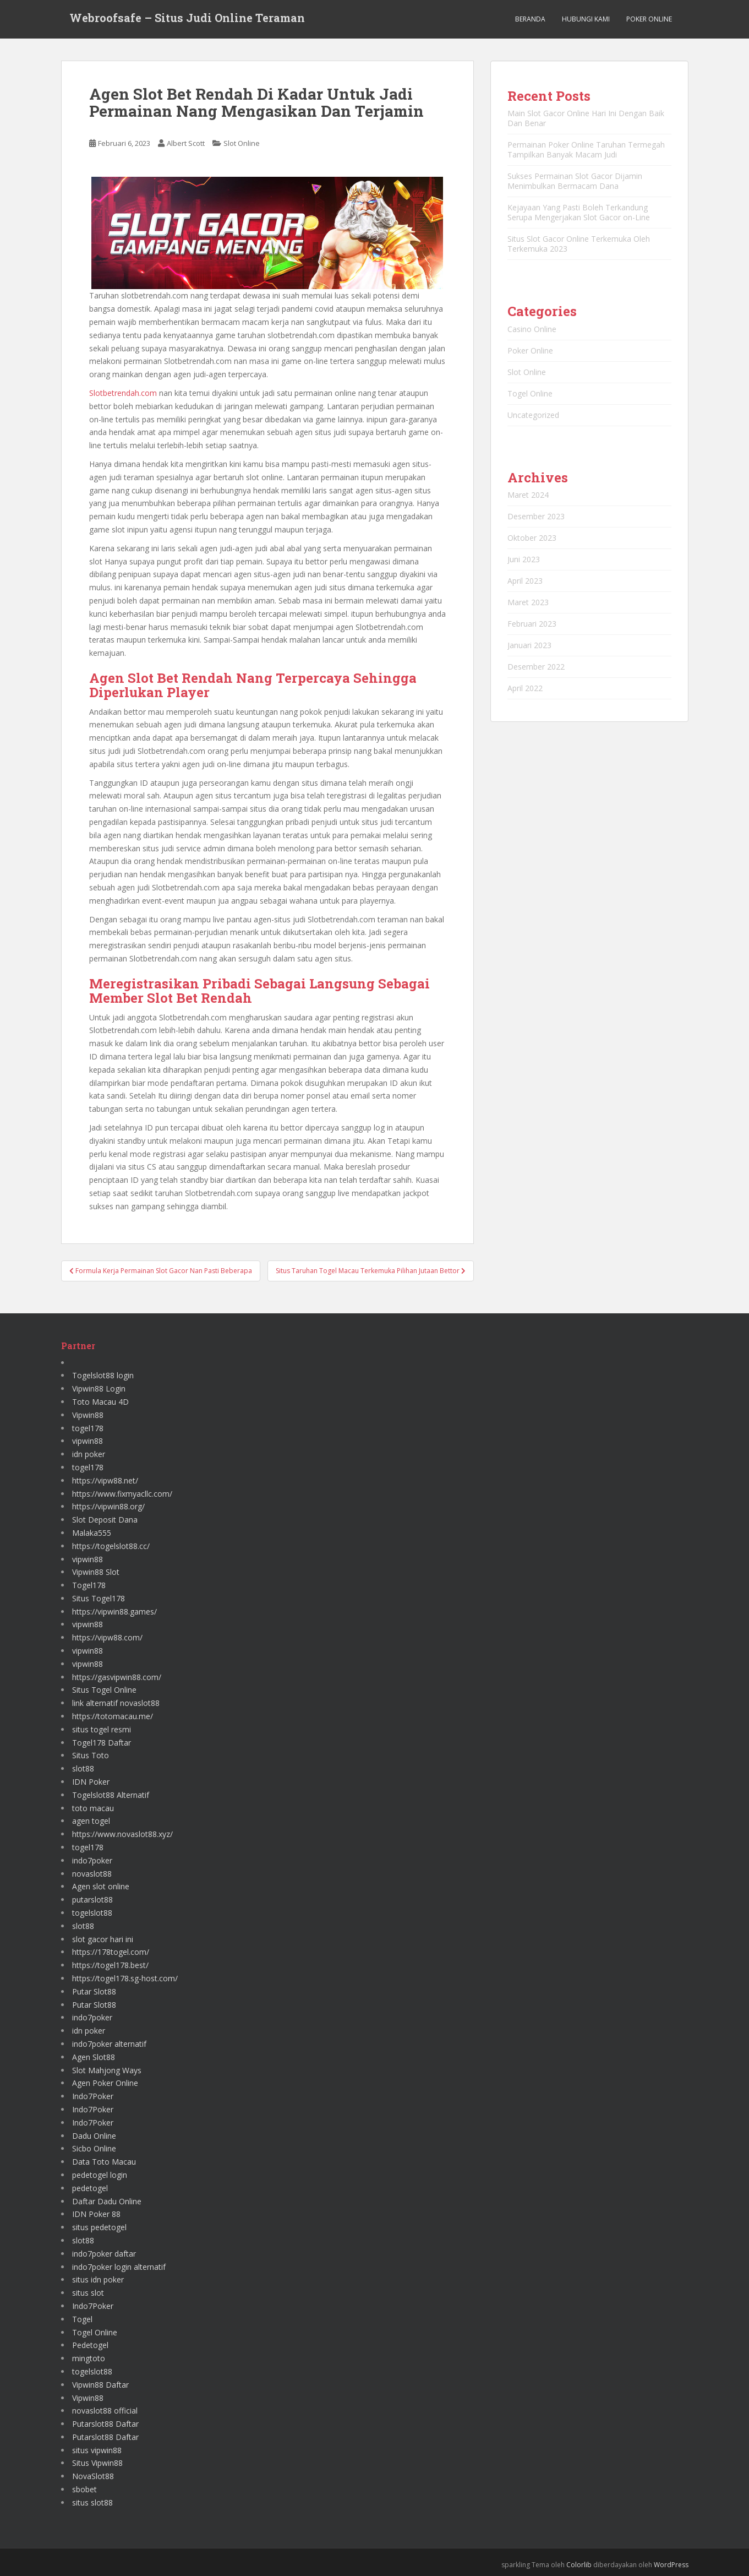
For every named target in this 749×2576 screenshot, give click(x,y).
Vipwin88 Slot (95, 1572)
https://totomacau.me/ (112, 1716)
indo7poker (92, 1860)
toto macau (93, 1808)
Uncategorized (533, 415)
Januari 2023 (529, 645)
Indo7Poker (92, 2096)
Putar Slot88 (94, 1991)
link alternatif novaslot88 (116, 1703)
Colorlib (579, 2564)
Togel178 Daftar (101, 1742)
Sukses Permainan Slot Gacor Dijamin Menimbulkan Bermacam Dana (574, 181)
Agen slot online (100, 1886)
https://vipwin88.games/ (114, 1611)
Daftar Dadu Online (106, 2201)
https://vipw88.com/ (107, 1637)
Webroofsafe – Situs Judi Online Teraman (187, 19)
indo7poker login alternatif (119, 2267)
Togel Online (530, 393)
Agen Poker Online (105, 2083)
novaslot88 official (105, 2410)
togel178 (87, 1428)
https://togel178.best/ (110, 1965)
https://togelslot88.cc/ (111, 1546)
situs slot (88, 2292)
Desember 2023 (536, 516)
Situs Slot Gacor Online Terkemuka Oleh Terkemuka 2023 (578, 243)
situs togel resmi (101, 1729)
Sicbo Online (94, 2148)
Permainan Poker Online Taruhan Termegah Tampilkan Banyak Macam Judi (586, 149)
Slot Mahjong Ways (106, 2070)
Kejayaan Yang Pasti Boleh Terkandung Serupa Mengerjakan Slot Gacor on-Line (578, 212)
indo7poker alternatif (109, 2044)
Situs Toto (90, 1755)
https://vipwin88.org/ (108, 1506)
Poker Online (649, 19)
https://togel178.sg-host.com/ (125, 1978)
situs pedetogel (99, 2227)
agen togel (91, 1821)
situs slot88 (92, 2502)
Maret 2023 (528, 602)
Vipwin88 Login (98, 1388)
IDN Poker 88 (96, 2214)
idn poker (88, 1454)
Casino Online (531, 329)
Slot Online (241, 143)
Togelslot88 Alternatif (110, 1795)
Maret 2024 (528, 495)
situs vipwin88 (97, 2450)
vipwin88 (87, 1441)
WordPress (671, 2564)
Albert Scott (186, 143)
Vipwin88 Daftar (100, 2384)
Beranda (530, 19)
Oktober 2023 (531, 537)
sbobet (84, 2489)
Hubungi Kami (586, 19)
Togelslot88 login (103, 1375)
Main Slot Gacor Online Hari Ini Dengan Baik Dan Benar (585, 118)
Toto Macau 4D (100, 1401)
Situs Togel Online (104, 1689)
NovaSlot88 (93, 2476)
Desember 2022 (536, 666)
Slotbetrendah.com (123, 393)
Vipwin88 (87, 1415)
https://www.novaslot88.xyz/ (122, 1834)
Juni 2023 (523, 559)
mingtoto (88, 2358)
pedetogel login (99, 2175)
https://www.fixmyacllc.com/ (122, 1493)
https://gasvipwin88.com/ (116, 1677)
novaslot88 (92, 1873)
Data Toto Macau (104, 2161)
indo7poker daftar (104, 2253)
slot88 (83, 1768)
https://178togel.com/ (110, 1952)
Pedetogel (90, 2345)
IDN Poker (91, 1781)
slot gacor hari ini (102, 1939)
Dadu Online (94, 2136)
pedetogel (90, 2188)
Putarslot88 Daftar (105, 2424)
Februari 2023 (531, 623)
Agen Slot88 (93, 2057)
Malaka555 (91, 1533)
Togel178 (89, 1585)
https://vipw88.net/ (105, 1480)
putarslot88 (92, 1899)
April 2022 (525, 688)
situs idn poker (98, 2279)
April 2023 (525, 580)
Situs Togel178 (98, 1598)
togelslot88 (92, 1912)
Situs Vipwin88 (97, 2463)
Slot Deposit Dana (105, 1519)
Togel (82, 2319)
